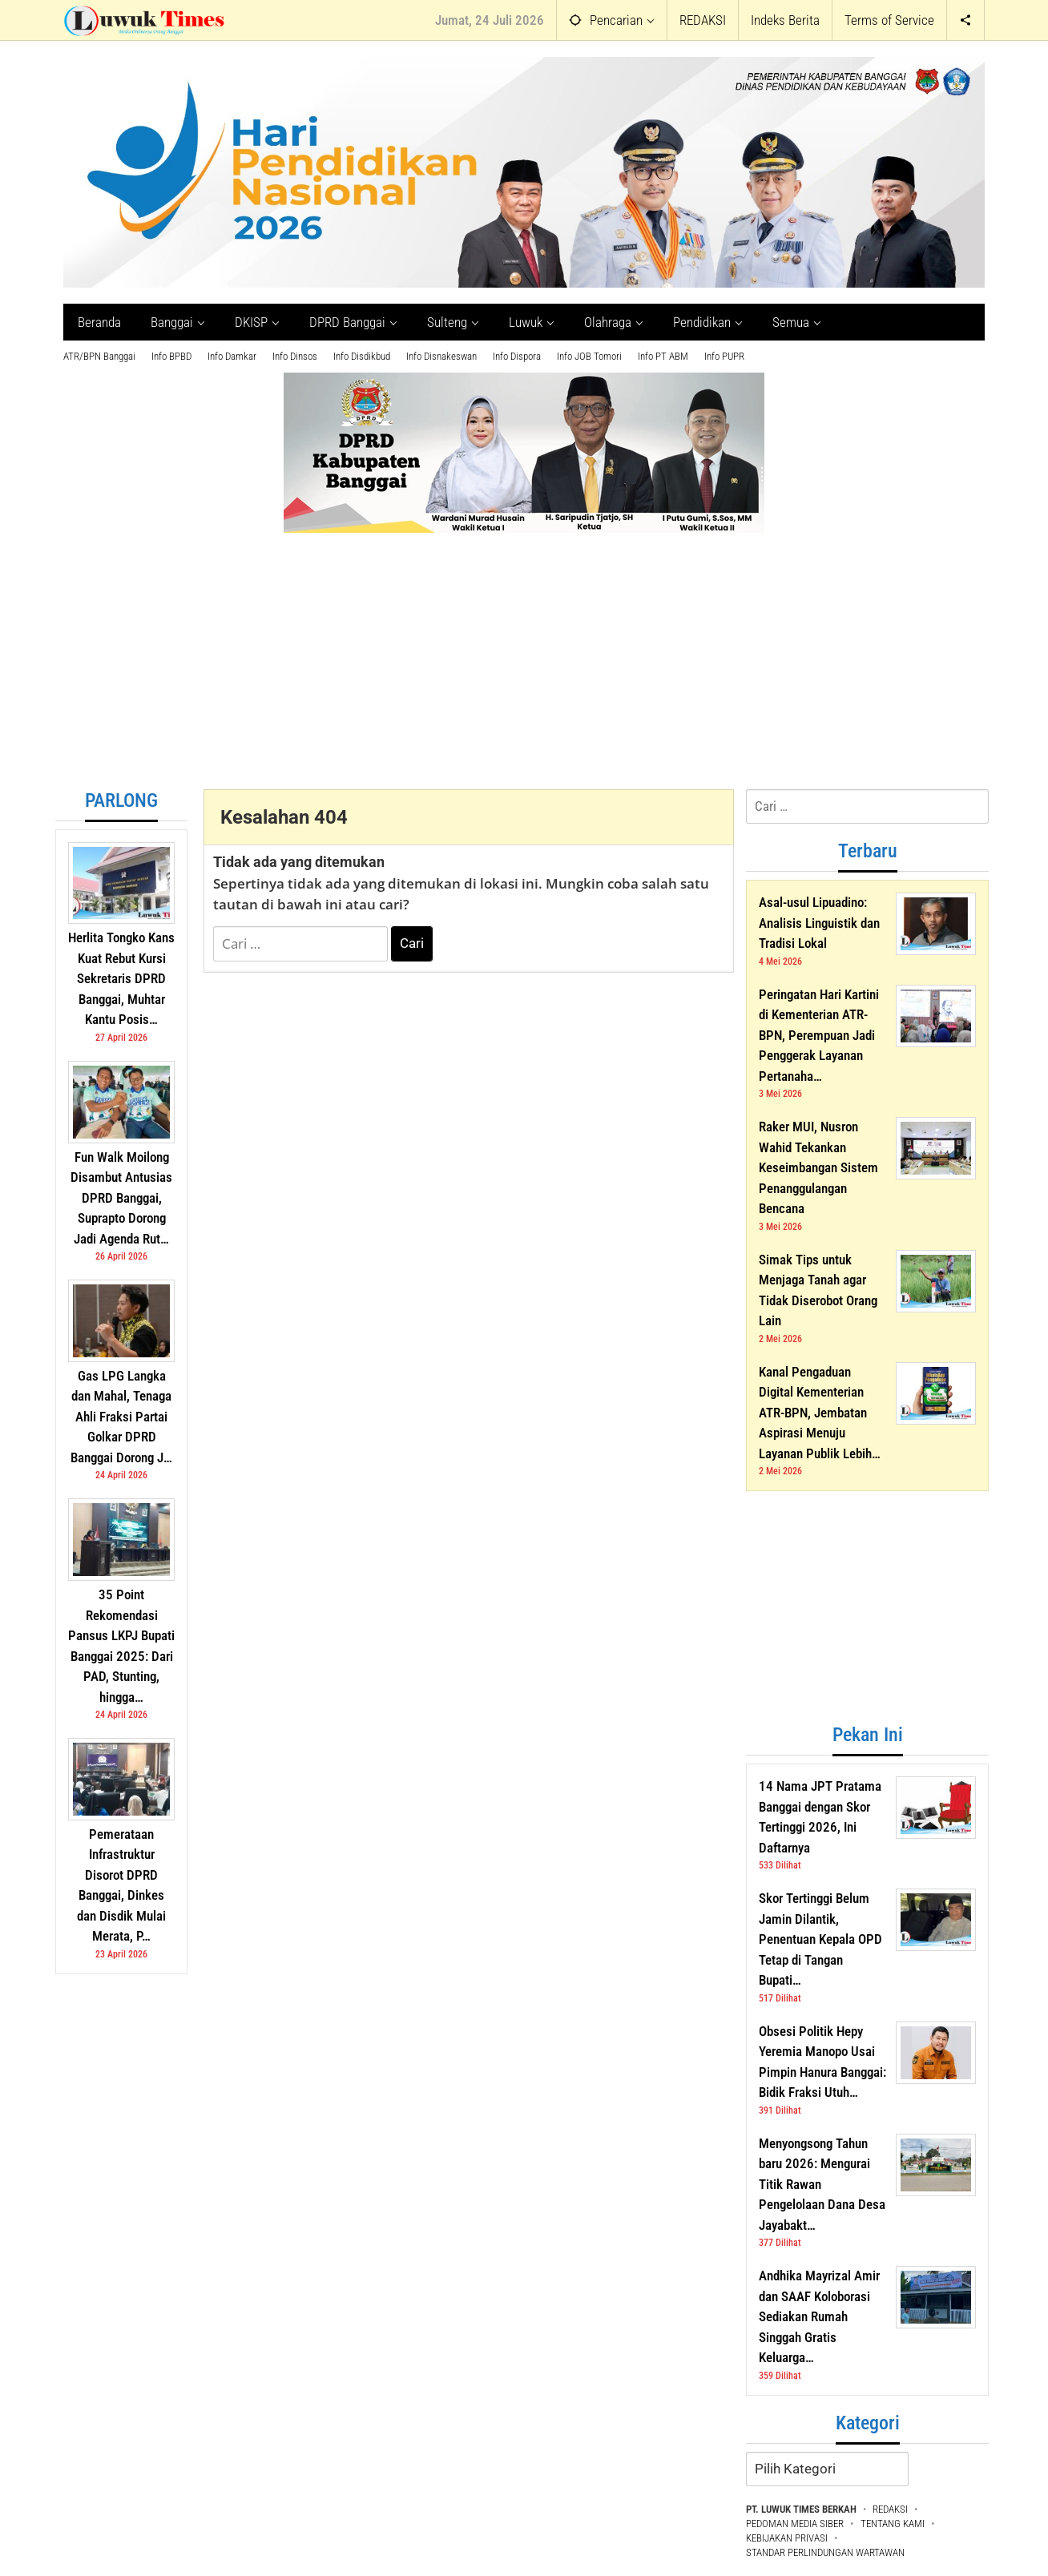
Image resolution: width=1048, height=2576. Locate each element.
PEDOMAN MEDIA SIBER (795, 2524)
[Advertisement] (524, 669)
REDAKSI (890, 2509)
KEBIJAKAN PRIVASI (787, 2538)
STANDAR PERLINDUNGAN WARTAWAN (825, 2552)
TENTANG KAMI (893, 2524)
